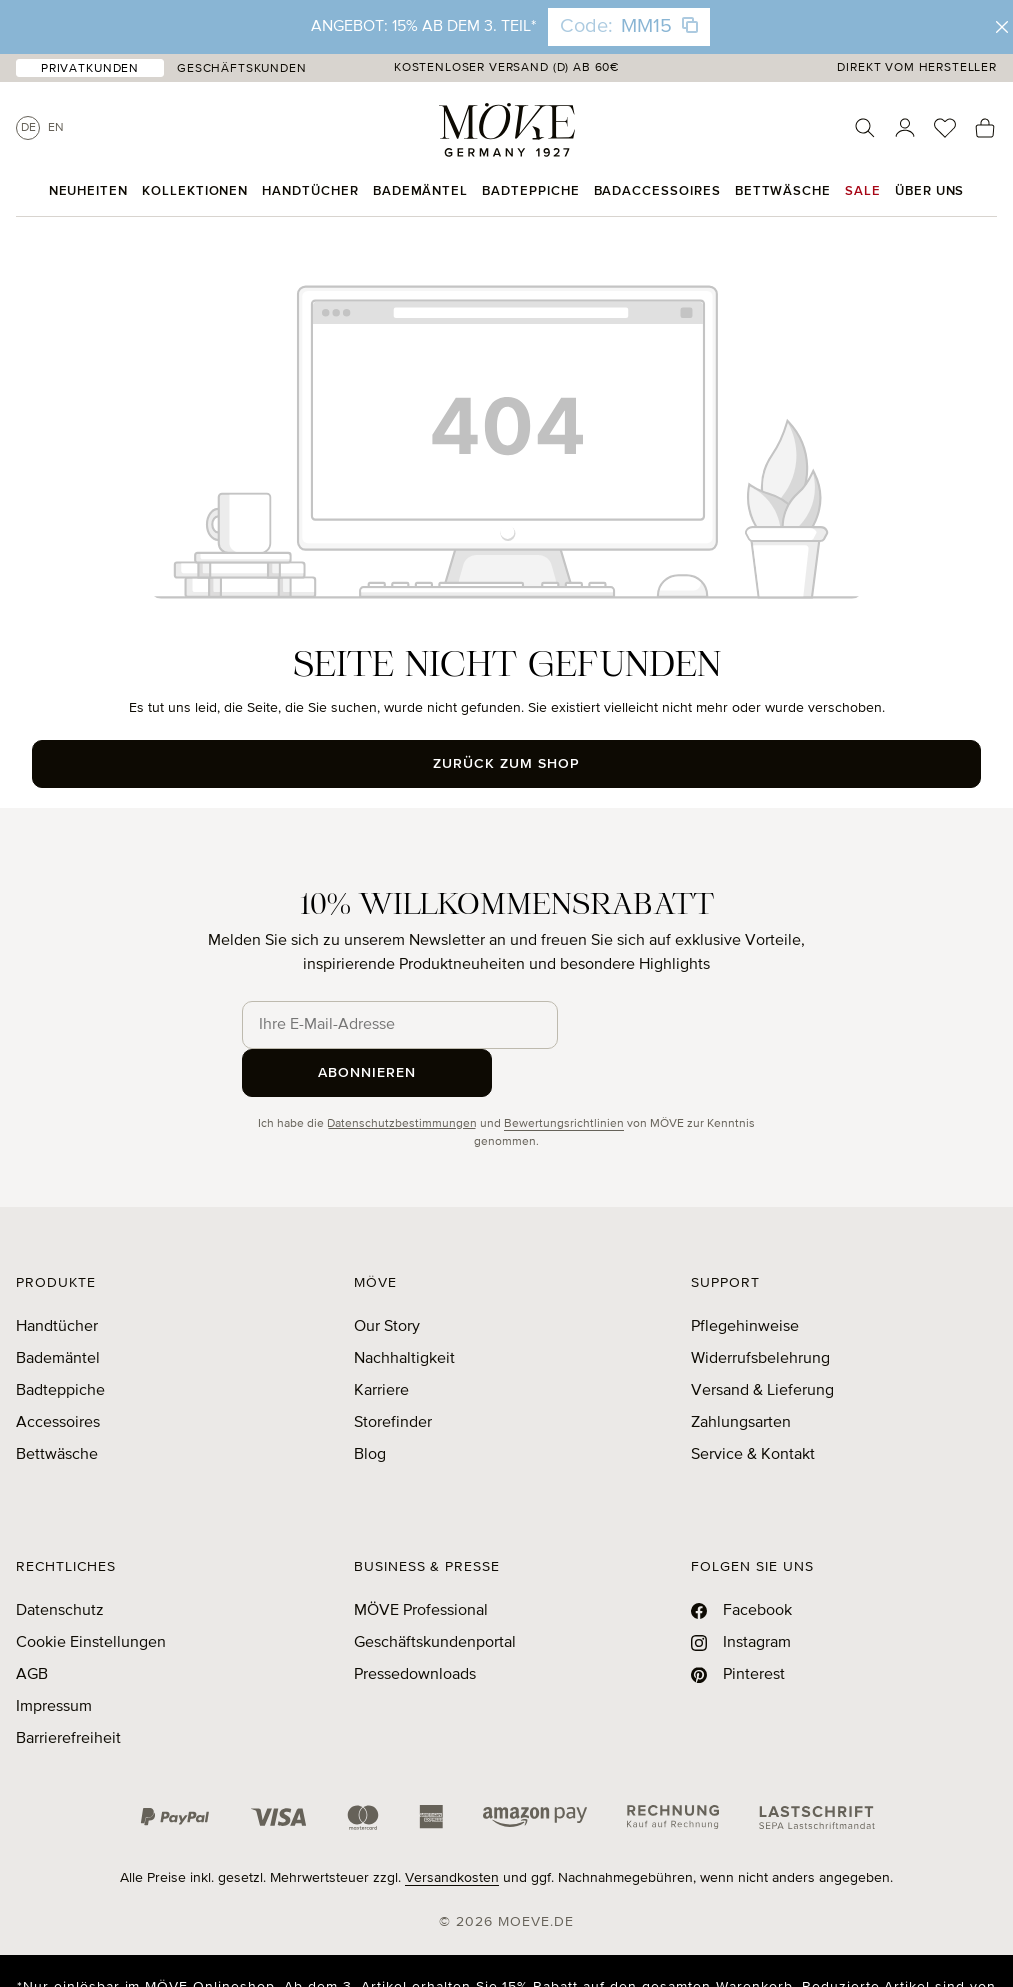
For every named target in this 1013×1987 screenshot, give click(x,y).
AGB (32, 1627)
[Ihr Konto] (905, 128)
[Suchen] (865, 128)
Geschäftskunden (242, 69)
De (28, 128)
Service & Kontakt (753, 1407)
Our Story (387, 1279)
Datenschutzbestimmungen (402, 1076)
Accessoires (58, 1375)
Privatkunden (90, 69)
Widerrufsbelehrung (760, 1311)
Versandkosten (452, 1830)
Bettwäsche (57, 1407)
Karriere (381, 1343)
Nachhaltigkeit (404, 1311)
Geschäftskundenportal (435, 1595)
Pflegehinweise (745, 1279)
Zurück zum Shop (506, 764)
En (56, 128)
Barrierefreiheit (68, 1691)
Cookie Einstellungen (91, 1595)
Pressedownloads (415, 1627)
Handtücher (57, 1279)
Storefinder (393, 1375)
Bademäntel (58, 1311)
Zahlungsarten (741, 1375)
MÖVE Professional (421, 1563)
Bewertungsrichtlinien (564, 1076)
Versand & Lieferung (762, 1343)
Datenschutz (60, 1563)
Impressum (54, 1659)
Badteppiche (60, 1343)
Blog (370, 1407)
